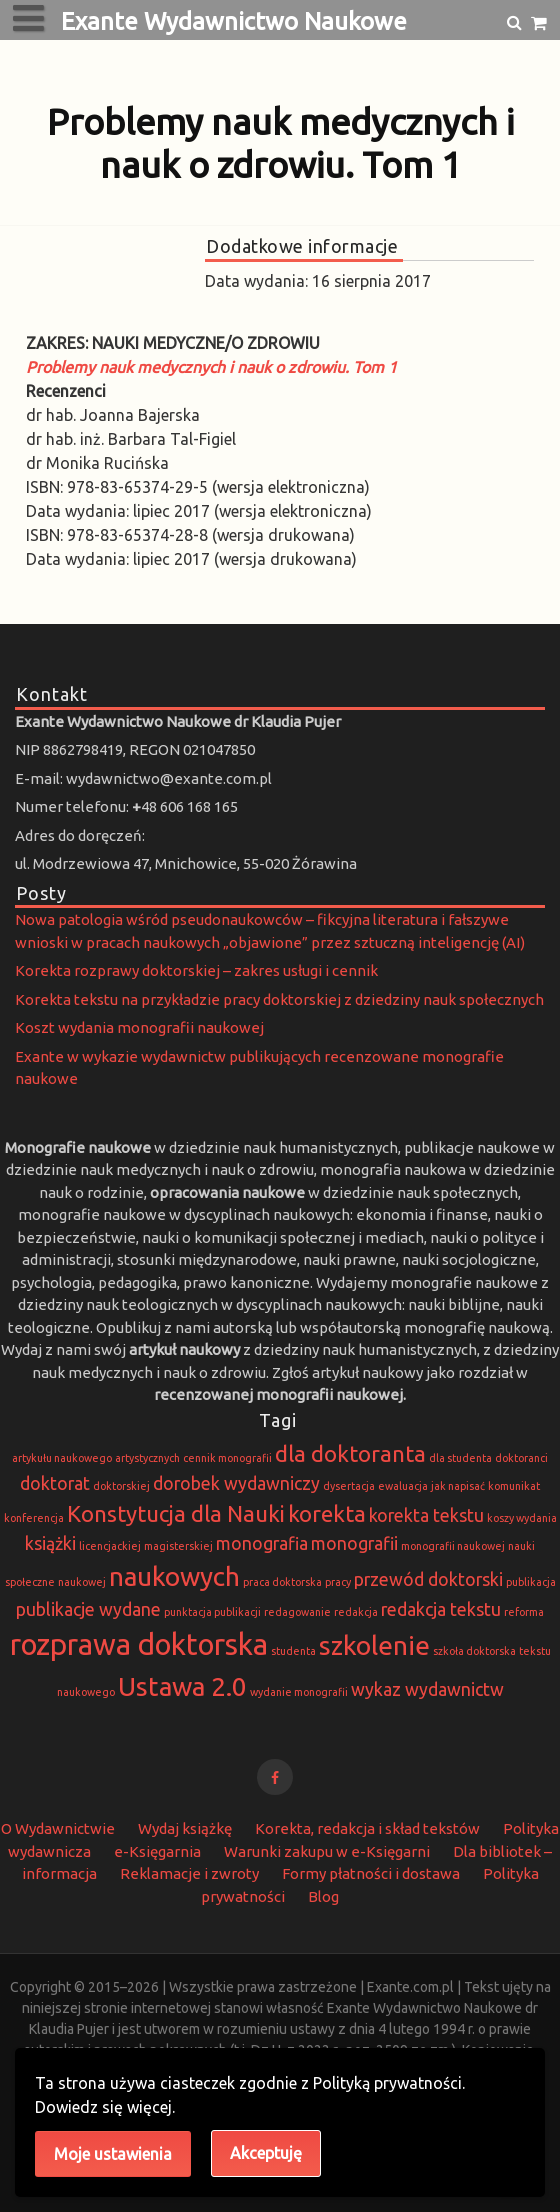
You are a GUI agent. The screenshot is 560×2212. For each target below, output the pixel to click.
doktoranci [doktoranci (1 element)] (521, 1458)
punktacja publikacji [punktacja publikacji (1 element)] (212, 1612)
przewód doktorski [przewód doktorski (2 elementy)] (428, 1579)
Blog (323, 1896)
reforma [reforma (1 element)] (524, 1612)
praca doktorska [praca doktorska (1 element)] (282, 1582)
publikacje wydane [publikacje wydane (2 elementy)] (88, 1609)
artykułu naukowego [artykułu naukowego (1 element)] (62, 1458)
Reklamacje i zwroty (189, 1873)
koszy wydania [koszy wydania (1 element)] (522, 1518)
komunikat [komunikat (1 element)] (514, 1486)
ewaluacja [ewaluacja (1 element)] (403, 1486)
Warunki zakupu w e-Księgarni (327, 1851)
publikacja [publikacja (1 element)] (531, 1582)
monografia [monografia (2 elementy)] (262, 1543)
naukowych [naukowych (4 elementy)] (174, 1576)
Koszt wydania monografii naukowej (139, 1027)
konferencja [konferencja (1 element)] (34, 1518)
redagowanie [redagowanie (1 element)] (297, 1612)
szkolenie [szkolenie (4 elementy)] (374, 1645)
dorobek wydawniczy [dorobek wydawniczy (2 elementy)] (236, 1483)
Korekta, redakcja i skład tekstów (367, 1828)
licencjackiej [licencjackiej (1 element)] (110, 1546)
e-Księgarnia (157, 1851)
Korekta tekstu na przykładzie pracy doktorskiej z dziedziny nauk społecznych (279, 999)
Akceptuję (266, 2153)
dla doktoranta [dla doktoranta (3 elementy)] (350, 1453)
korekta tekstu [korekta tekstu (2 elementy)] (426, 1515)
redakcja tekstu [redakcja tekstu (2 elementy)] (441, 1609)
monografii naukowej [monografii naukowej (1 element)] (453, 1546)
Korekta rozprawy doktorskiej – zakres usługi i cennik (196, 970)
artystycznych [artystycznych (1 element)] (147, 1458)
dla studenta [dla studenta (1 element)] (460, 1458)
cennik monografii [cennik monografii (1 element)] (227, 1458)
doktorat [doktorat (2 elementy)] (55, 1483)
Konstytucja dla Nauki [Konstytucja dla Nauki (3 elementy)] (176, 1513)
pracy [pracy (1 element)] (338, 1582)
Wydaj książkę (185, 1828)
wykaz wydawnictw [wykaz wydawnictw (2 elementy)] (427, 1689)
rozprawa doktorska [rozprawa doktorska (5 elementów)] (139, 1644)
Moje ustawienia (113, 2154)
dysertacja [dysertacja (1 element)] (349, 1486)
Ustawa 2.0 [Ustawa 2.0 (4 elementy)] (182, 1686)
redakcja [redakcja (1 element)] (356, 1612)
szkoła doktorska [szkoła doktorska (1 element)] (474, 1651)
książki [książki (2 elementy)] (50, 1543)
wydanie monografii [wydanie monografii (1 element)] (299, 1692)
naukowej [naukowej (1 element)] (82, 1582)
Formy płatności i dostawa (371, 1873)
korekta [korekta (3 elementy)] (327, 1513)
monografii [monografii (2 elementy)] (354, 1543)
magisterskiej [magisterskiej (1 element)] (178, 1546)
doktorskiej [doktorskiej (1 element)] (121, 1486)
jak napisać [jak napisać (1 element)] (458, 1486)
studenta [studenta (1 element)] (293, 1651)
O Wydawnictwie (58, 1828)
